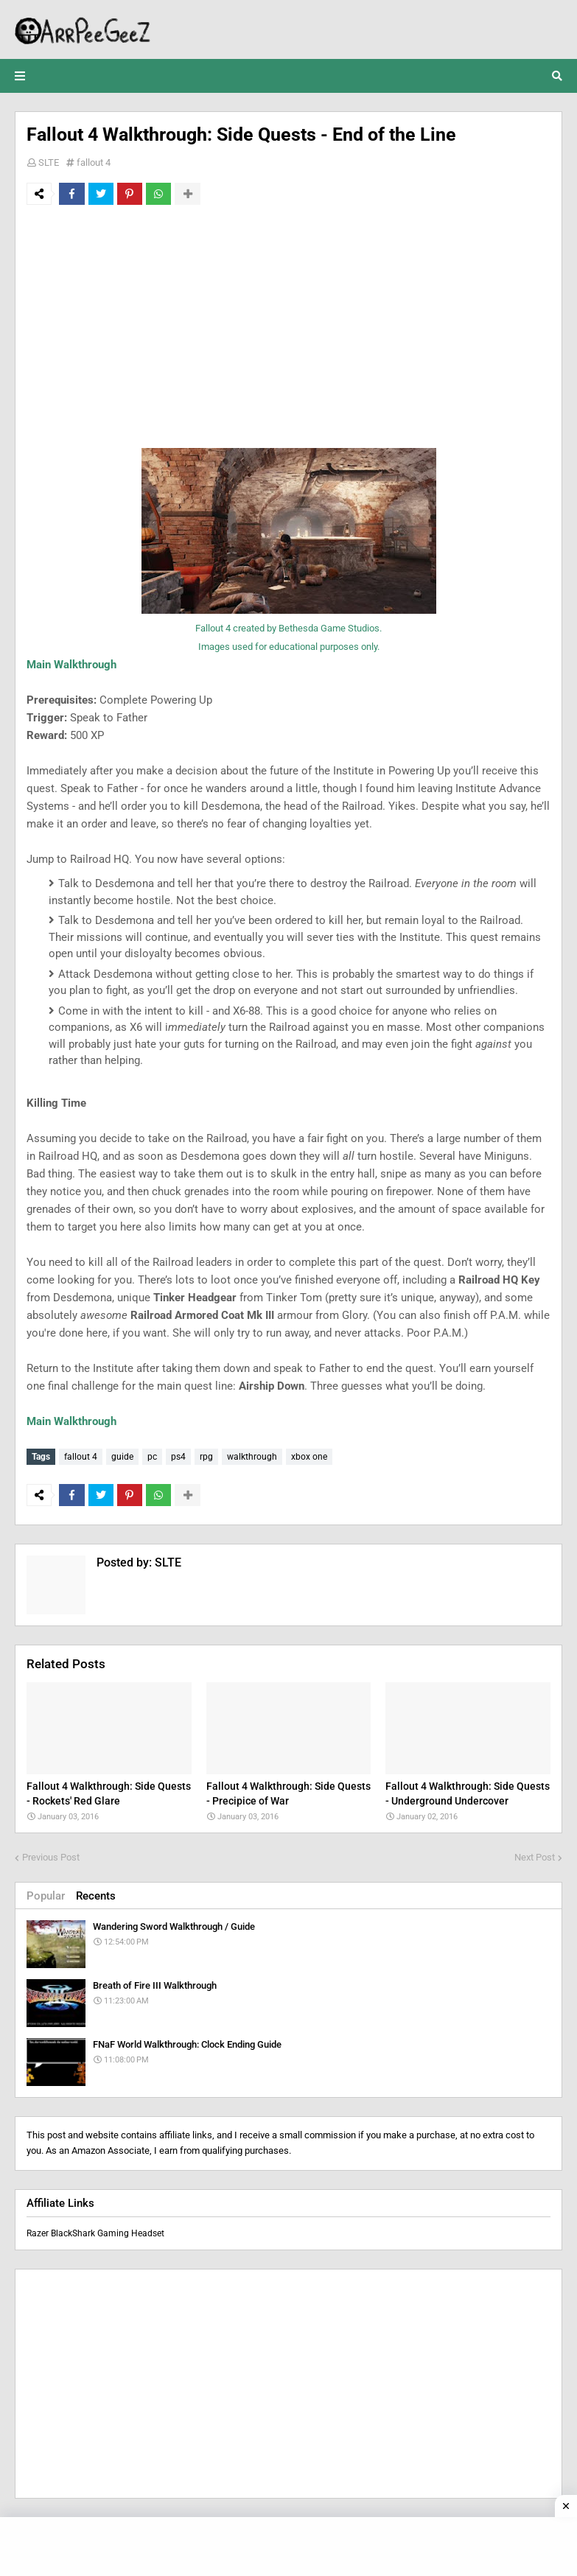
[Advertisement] (288, 326)
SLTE (48, 162)
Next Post (534, 1856)
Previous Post (51, 1856)
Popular (46, 1895)
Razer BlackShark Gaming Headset (95, 2232)
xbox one (309, 1457)
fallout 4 (94, 162)
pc (152, 1457)
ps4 (178, 1457)
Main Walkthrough (71, 664)
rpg (206, 1457)
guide (122, 1457)
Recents (96, 1895)
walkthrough (252, 1457)
